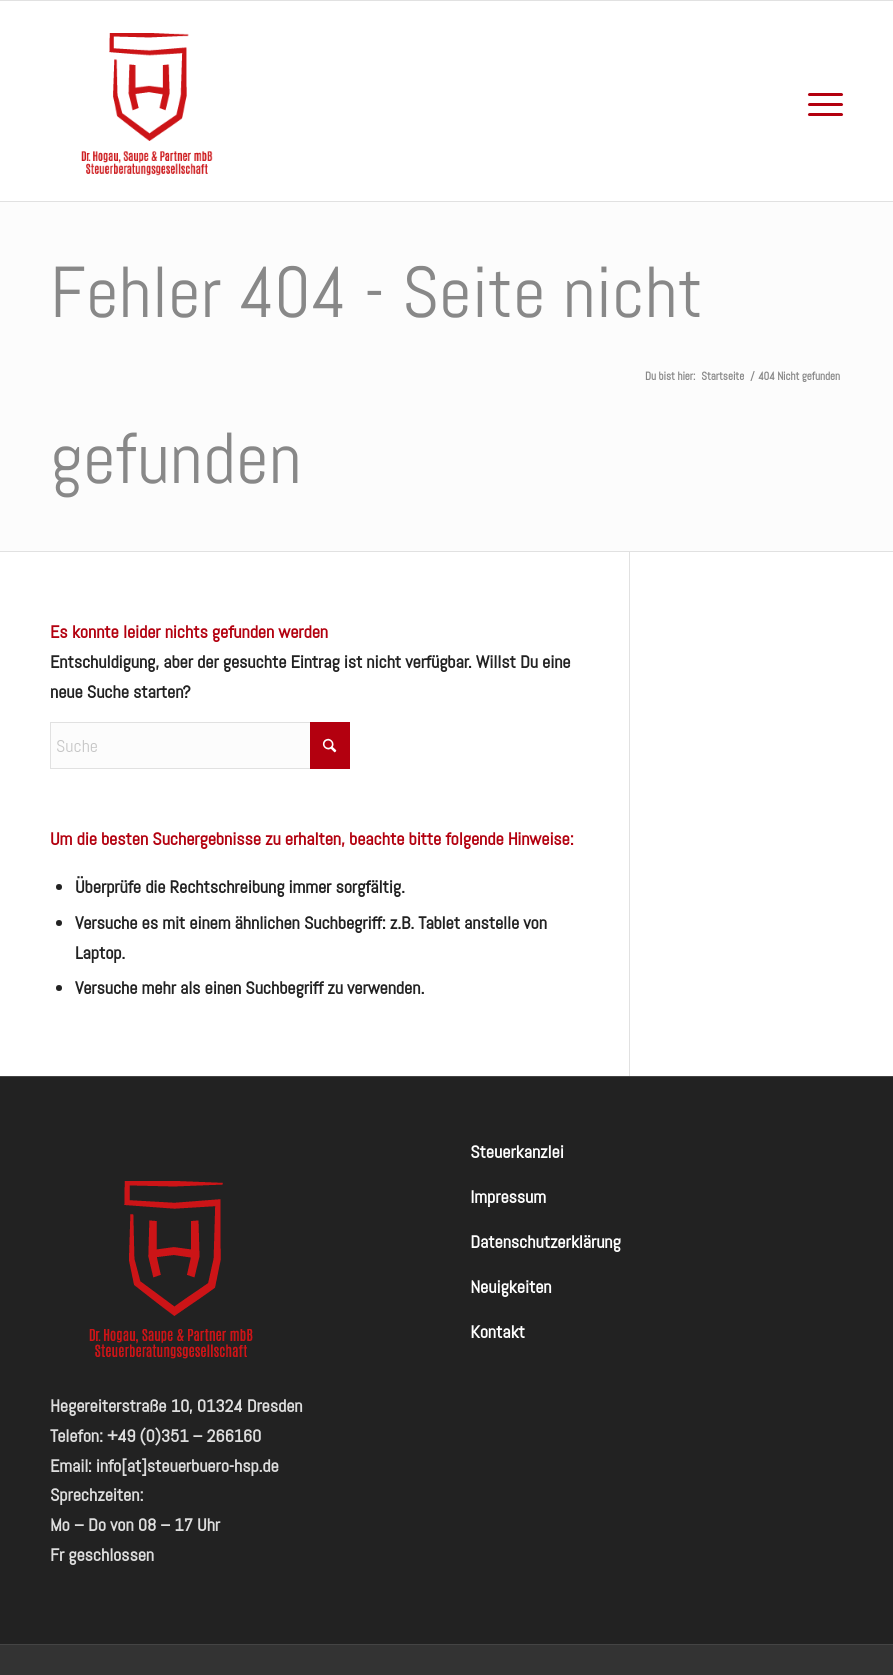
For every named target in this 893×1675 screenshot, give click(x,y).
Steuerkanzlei (516, 1151)
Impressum (508, 1196)
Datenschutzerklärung (545, 1241)
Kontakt (497, 1331)
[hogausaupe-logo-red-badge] (150, 101)
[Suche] (200, 745)
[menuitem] (820, 101)
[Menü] (820, 101)
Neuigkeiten (510, 1286)
